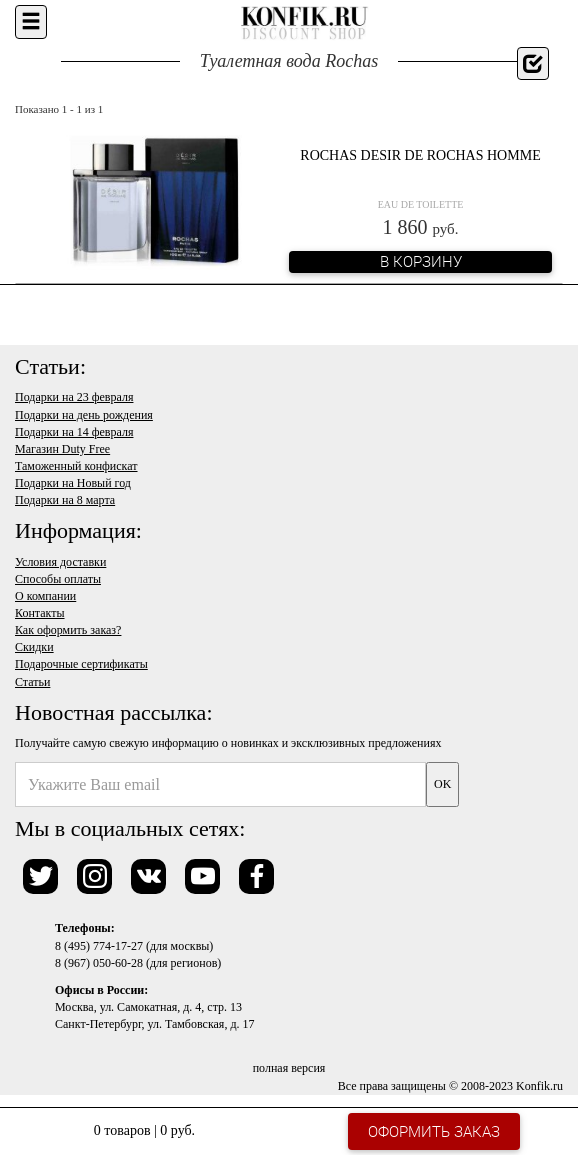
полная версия (289, 1068)
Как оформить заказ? (68, 630)
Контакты (40, 613)
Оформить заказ (434, 1131)
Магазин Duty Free (62, 449)
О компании (45, 596)
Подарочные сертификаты (81, 664)
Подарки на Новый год (73, 483)
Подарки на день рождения (84, 415)
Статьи (32, 682)
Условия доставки (60, 562)
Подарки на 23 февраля (74, 397)
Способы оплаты (58, 579)
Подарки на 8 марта (65, 500)
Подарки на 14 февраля (74, 432)
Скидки (34, 647)
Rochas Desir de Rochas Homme (420, 155)
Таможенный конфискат (76, 466)
